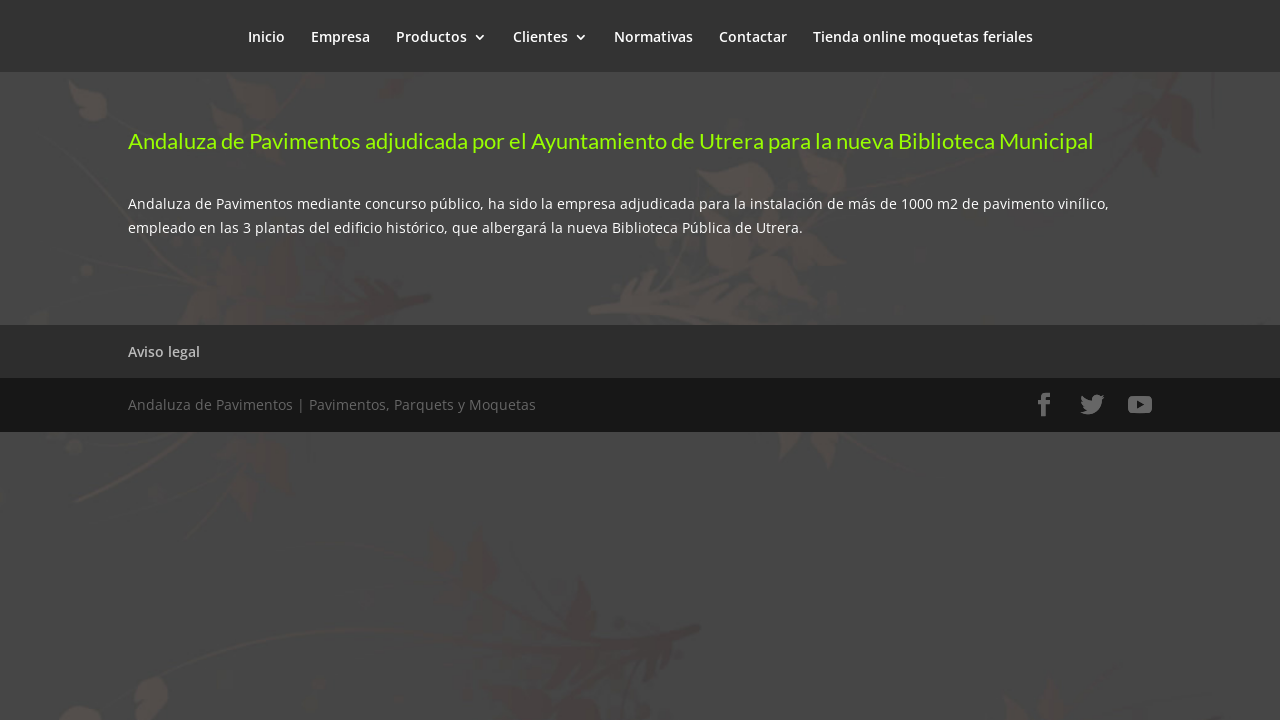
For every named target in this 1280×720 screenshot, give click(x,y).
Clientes (540, 38)
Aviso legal (164, 351)
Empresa (340, 38)
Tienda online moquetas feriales (923, 38)
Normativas (653, 38)
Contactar (753, 38)
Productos (431, 38)
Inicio (266, 38)
